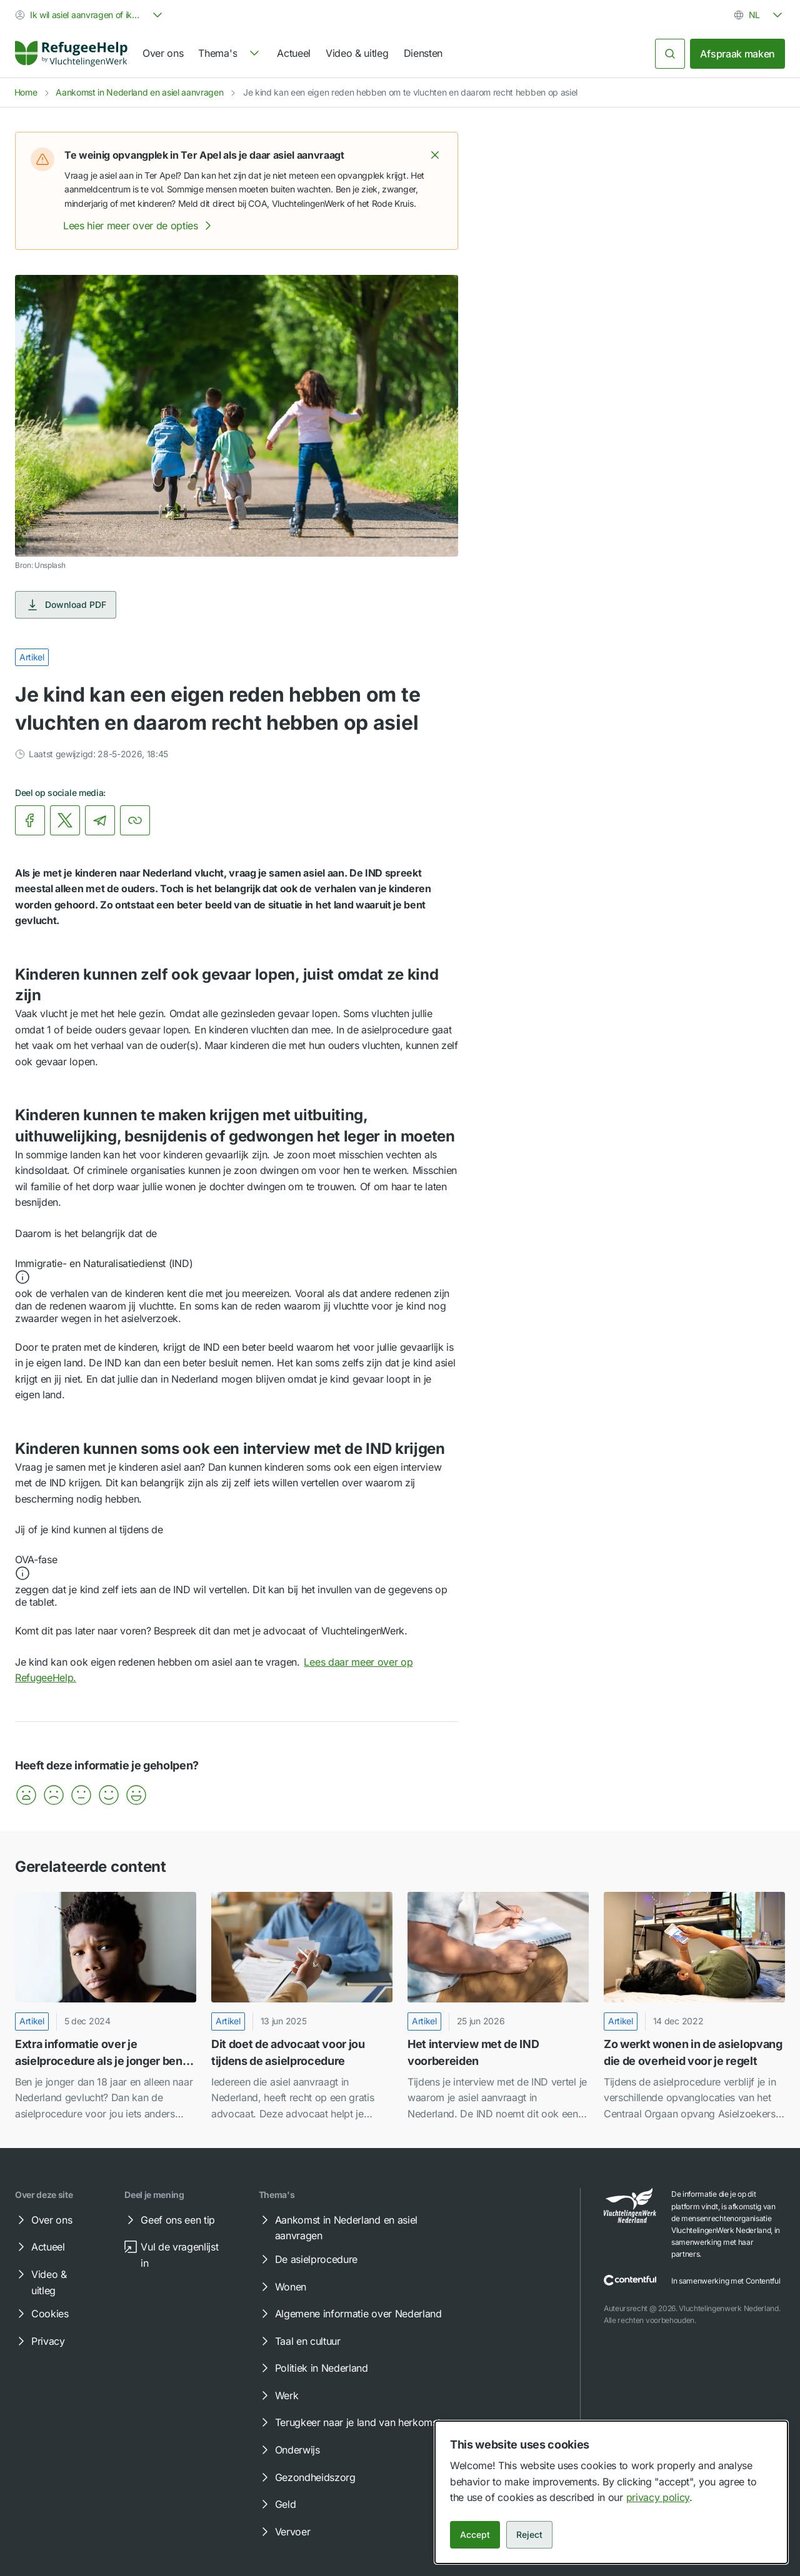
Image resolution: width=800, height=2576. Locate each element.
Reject (529, 2534)
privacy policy (658, 2497)
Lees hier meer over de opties (139, 225)
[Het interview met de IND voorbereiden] (498, 2007)
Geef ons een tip (169, 2219)
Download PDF (65, 604)
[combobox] (90, 14)
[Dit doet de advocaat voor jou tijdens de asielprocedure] (301, 2007)
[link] (71, 54)
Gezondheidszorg (307, 2477)
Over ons (162, 53)
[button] (435, 154)
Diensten (423, 53)
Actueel (294, 53)
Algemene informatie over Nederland (350, 2313)
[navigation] (230, 54)
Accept (475, 2534)
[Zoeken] (670, 54)
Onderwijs (289, 2449)
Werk (278, 2395)
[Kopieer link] (135, 820)
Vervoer (284, 2531)
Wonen (282, 2286)
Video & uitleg (357, 53)
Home (26, 92)
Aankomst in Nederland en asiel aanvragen (139, 92)
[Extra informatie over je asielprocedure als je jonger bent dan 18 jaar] (105, 2007)
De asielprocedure (308, 2259)
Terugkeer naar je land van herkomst (349, 2422)
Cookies (41, 2313)
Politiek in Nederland (313, 2367)
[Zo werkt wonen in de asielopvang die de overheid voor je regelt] (694, 2007)
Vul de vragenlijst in (170, 2254)
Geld (277, 2504)
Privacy (39, 2341)
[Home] (71, 54)
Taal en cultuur (299, 2341)
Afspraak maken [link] (737, 53)
